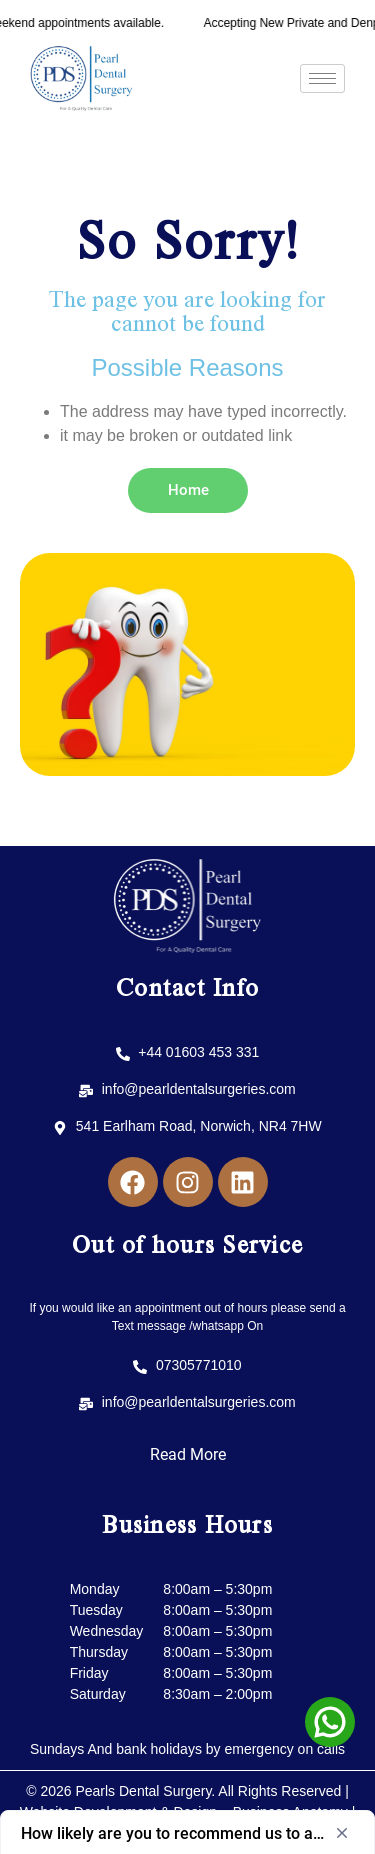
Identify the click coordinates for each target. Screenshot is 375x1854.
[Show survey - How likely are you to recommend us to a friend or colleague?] (187, 1833)
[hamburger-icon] (322, 78)
